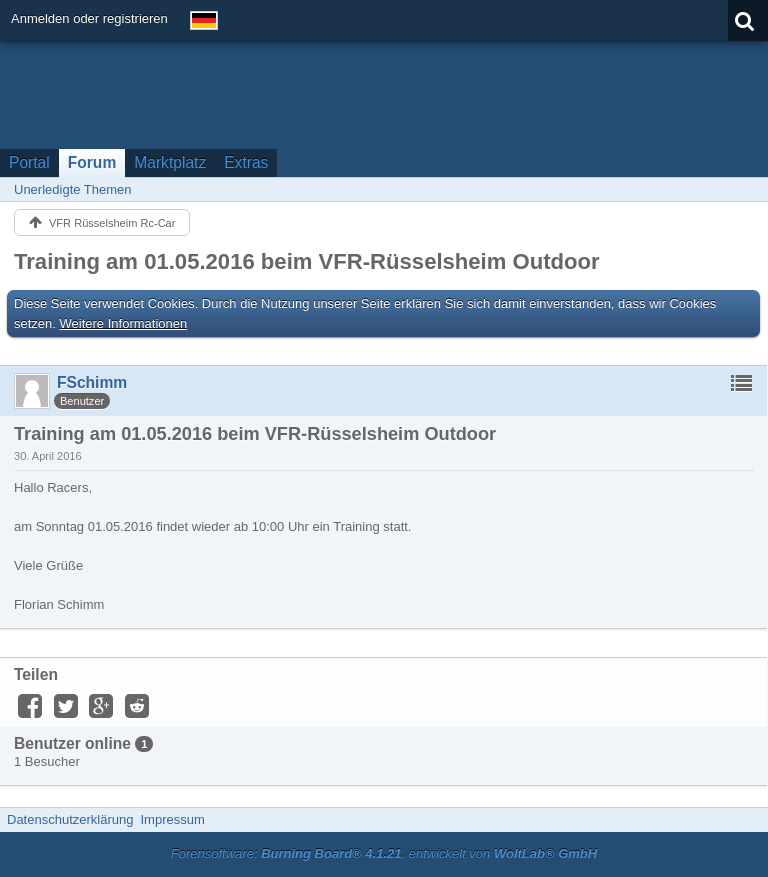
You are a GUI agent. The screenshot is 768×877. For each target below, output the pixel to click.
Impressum (172, 819)
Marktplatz (170, 162)
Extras (246, 162)
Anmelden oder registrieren (89, 18)
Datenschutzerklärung (70, 819)
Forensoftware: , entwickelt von (384, 853)
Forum (92, 162)
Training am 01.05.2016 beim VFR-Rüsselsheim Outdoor (307, 261)
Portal (29, 162)
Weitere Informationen (124, 323)
